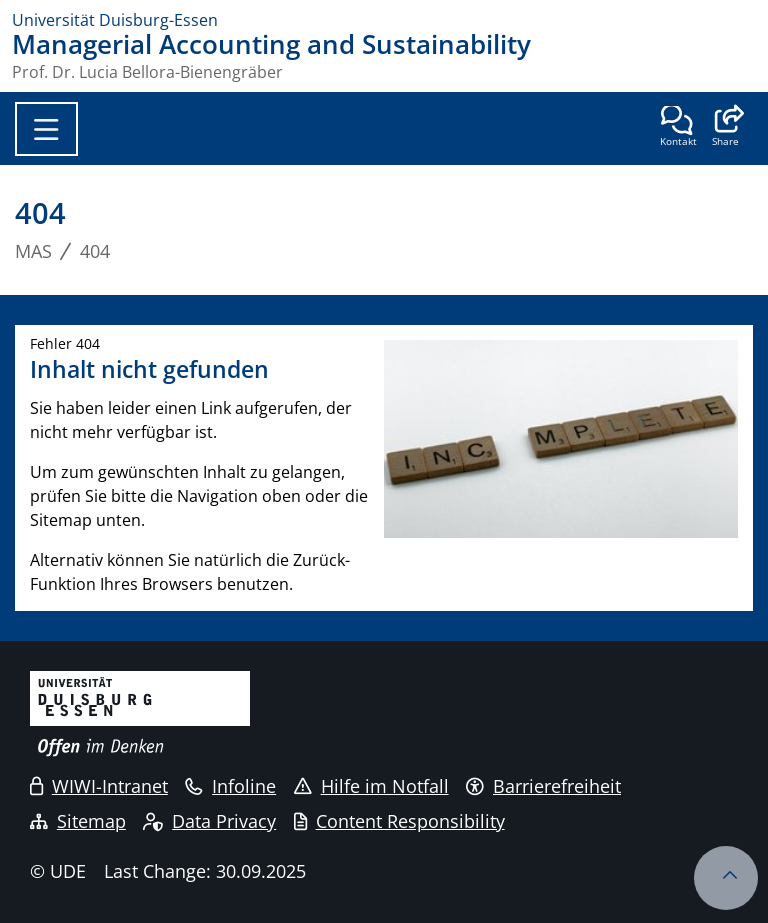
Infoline (230, 786)
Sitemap (78, 821)
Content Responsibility (399, 821)
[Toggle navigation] (46, 129)
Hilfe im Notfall (371, 786)
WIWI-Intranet (99, 786)
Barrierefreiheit (543, 786)
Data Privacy (209, 821)
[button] (725, 128)
